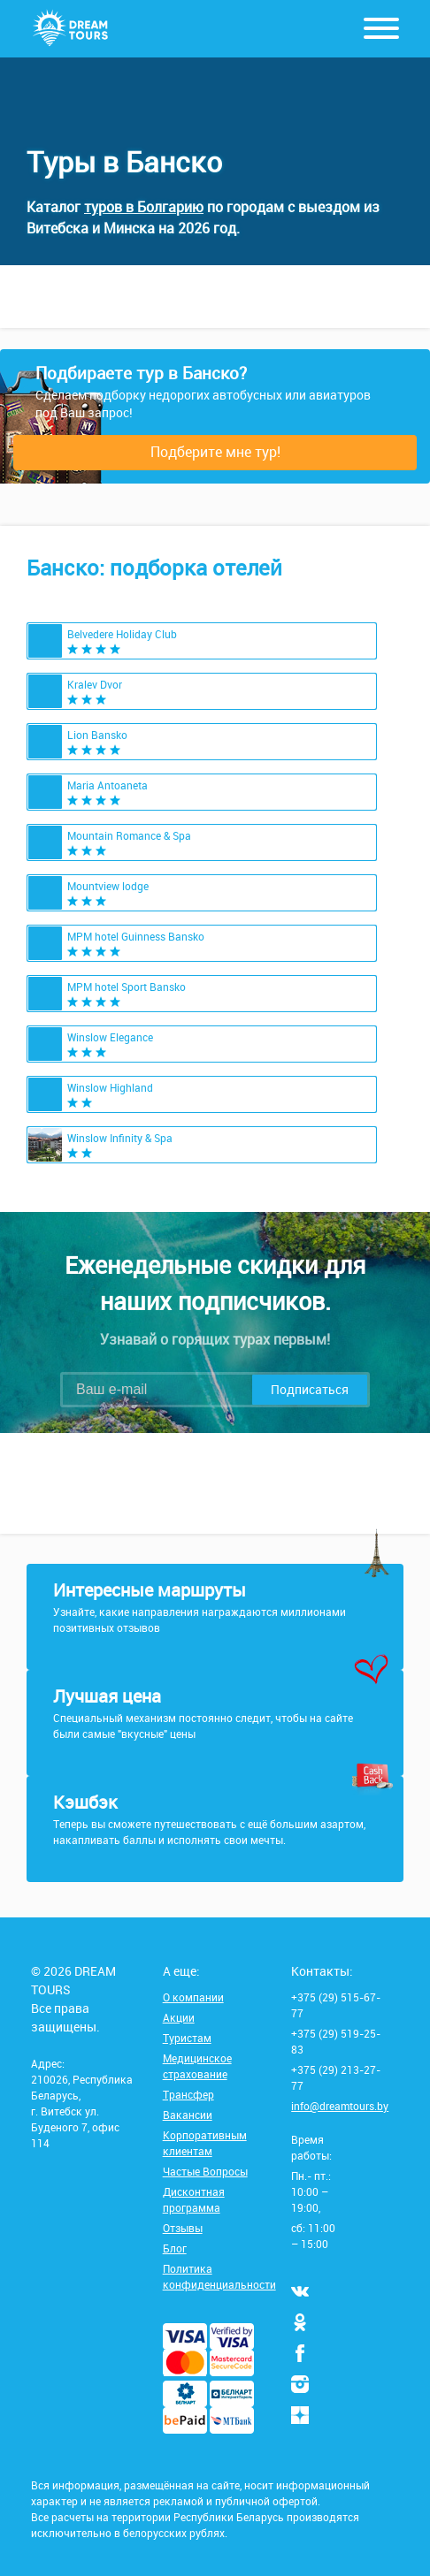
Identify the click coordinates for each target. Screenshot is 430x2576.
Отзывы (183, 2228)
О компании (193, 1997)
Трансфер (188, 2094)
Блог (175, 2248)
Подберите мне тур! (215, 451)
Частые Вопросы (205, 2171)
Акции (179, 2017)
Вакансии (187, 2114)
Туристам (187, 2038)
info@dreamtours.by (339, 2106)
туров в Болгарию (143, 207)
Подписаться (310, 1389)
